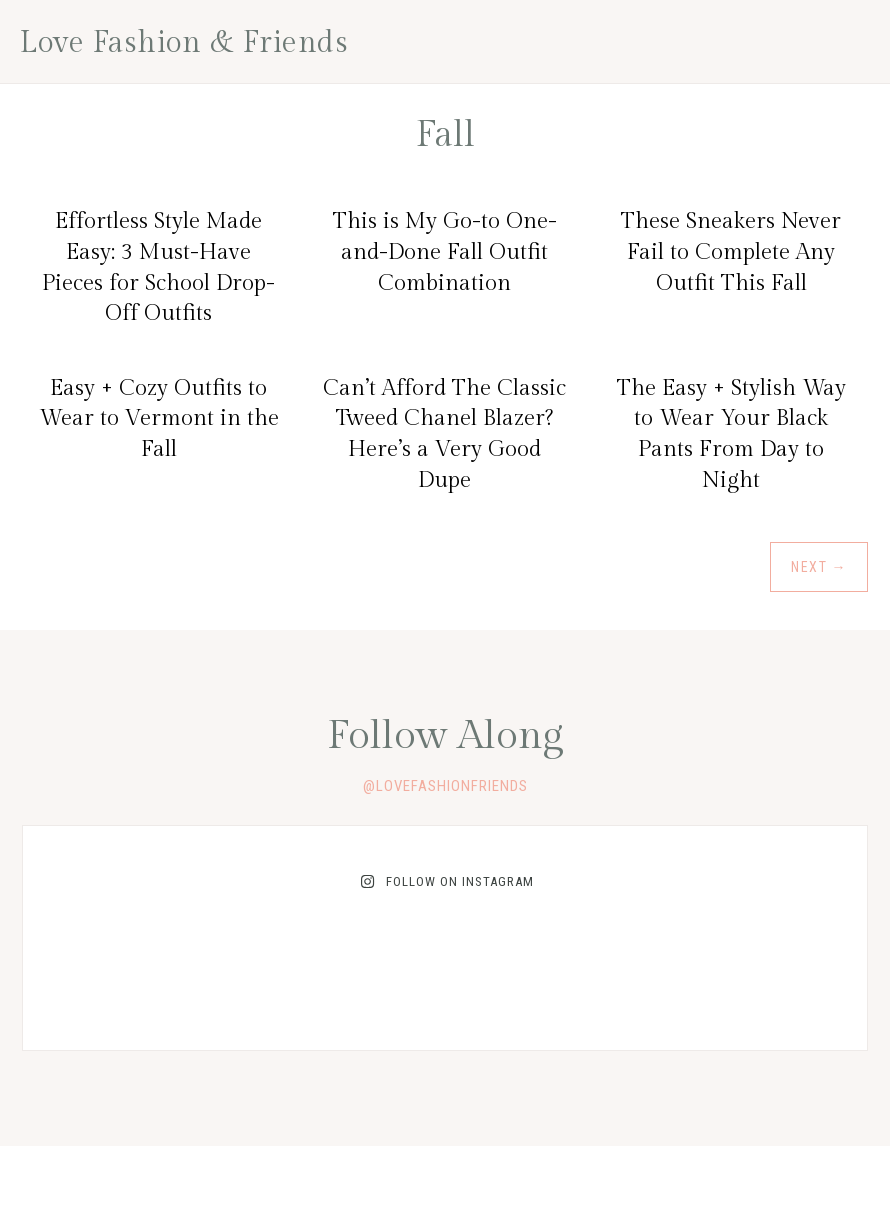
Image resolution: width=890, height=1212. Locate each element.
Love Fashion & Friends (184, 43)
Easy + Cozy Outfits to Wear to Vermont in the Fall (159, 419)
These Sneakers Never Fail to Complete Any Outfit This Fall (731, 252)
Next (819, 567)
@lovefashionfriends (445, 786)
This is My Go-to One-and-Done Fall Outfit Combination (445, 252)
